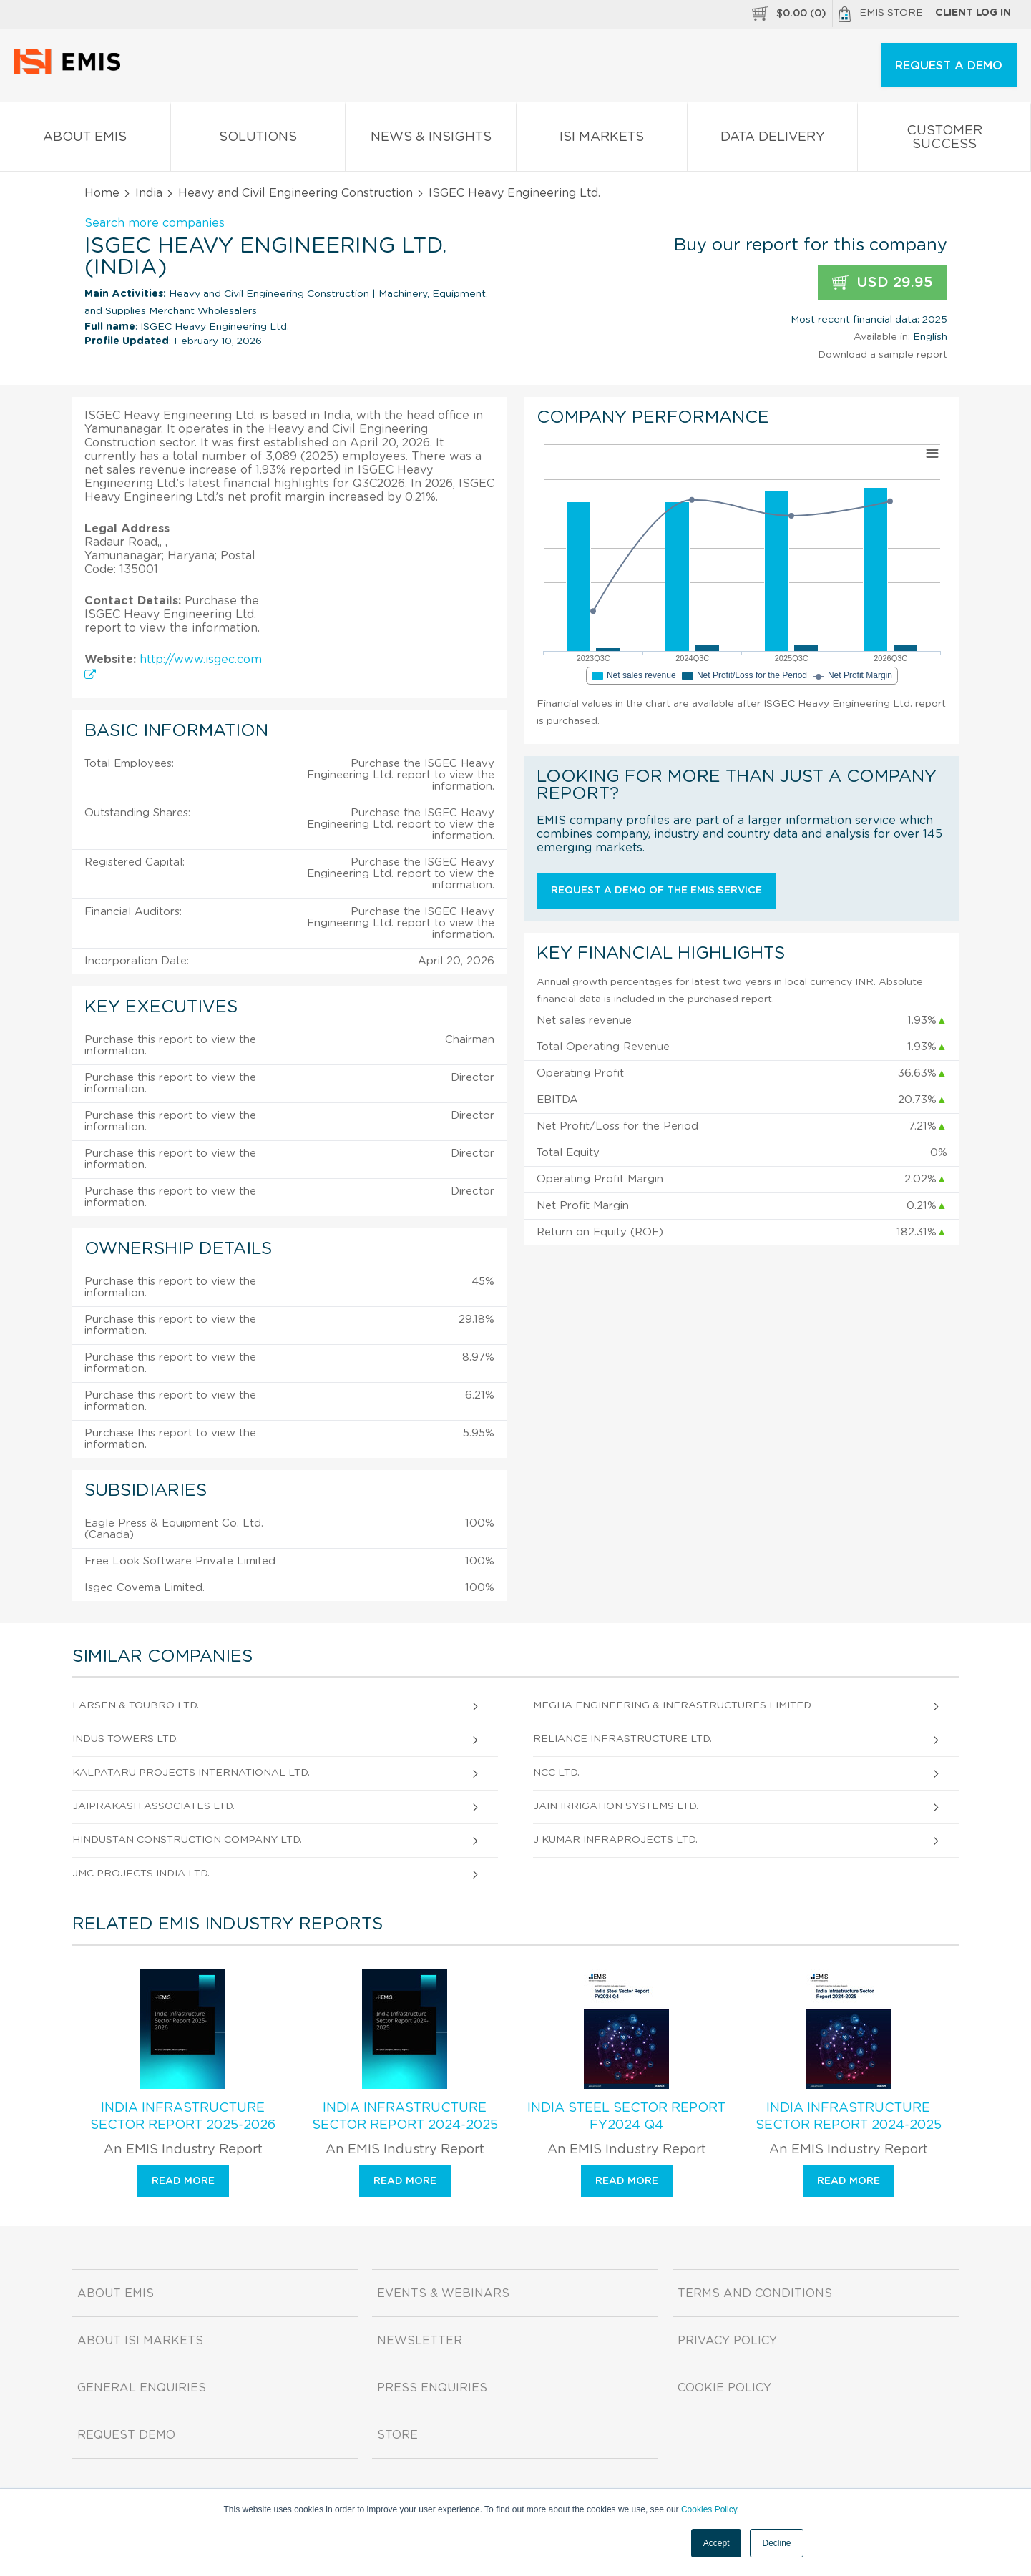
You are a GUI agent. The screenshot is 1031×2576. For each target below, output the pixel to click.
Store (397, 2435)
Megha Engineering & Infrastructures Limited (672, 1705)
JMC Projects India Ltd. (141, 1874)
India (148, 193)
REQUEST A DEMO (948, 66)
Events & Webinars (443, 2293)
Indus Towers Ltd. (125, 1739)
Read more (183, 2181)
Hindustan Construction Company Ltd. (187, 1840)
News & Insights (431, 140)
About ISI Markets (140, 2340)
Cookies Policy (709, 2509)
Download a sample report (882, 355)
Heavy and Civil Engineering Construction (295, 193)
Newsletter (419, 2340)
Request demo (126, 2435)
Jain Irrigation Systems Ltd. (615, 1806)
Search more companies (154, 223)
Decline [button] (776, 2543)
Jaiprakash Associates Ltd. (153, 1806)
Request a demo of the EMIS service (656, 891)
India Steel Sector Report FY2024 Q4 (626, 2117)
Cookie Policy (724, 2388)
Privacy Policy (727, 2340)
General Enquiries (141, 2388)
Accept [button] (716, 2543)
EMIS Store (881, 14)
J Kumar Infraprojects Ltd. (615, 1840)
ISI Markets (602, 140)
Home (101, 193)
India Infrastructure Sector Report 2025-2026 (182, 2117)
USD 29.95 (882, 282)
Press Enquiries (432, 2388)
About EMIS (85, 140)
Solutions (258, 140)
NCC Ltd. (556, 1773)
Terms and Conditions (755, 2293)
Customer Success (944, 140)
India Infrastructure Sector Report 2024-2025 (405, 2117)
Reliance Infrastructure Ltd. (622, 1739)
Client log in (973, 13)
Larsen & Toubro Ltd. (135, 1705)
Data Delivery (773, 140)
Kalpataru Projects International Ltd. (191, 1773)
